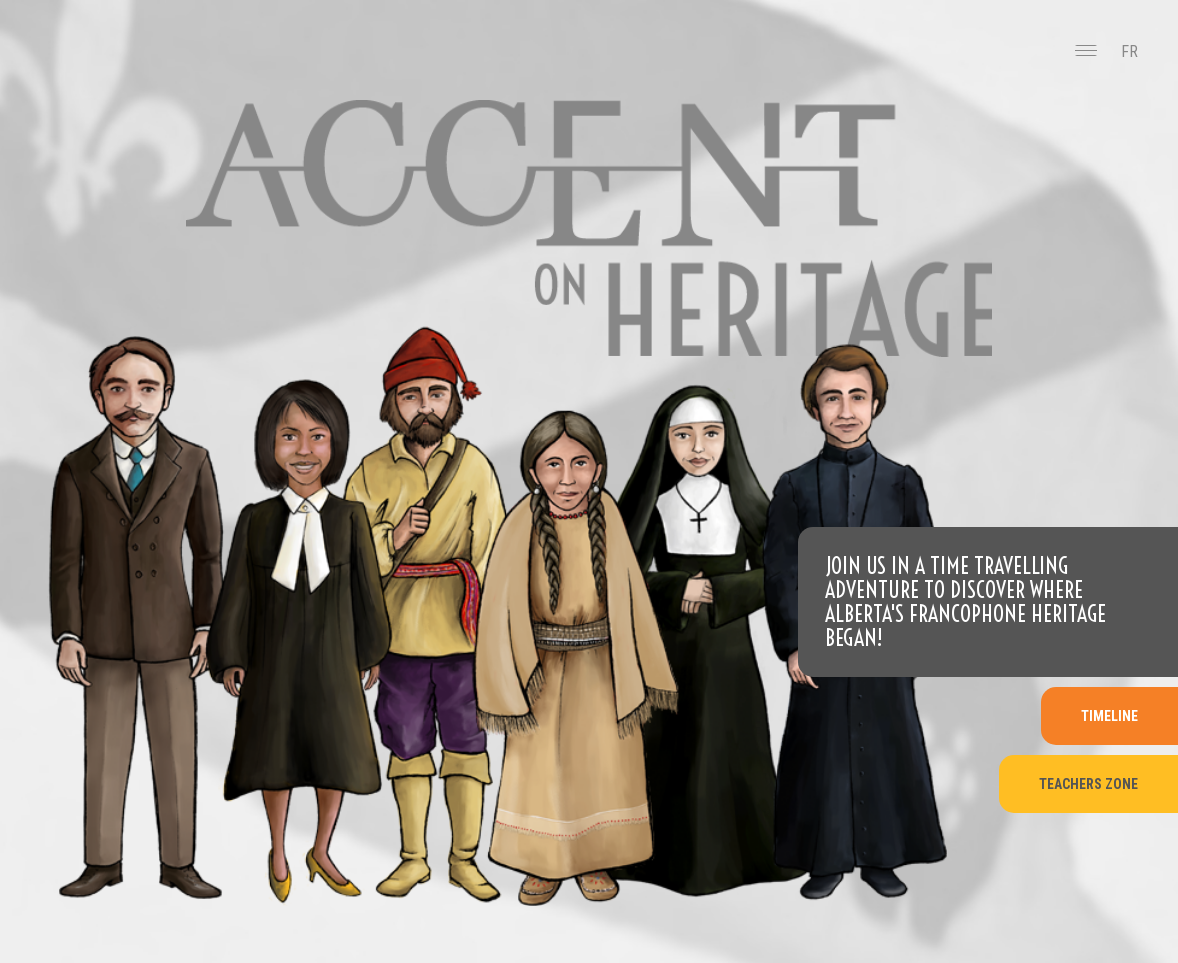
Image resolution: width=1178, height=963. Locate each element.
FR (1129, 51)
